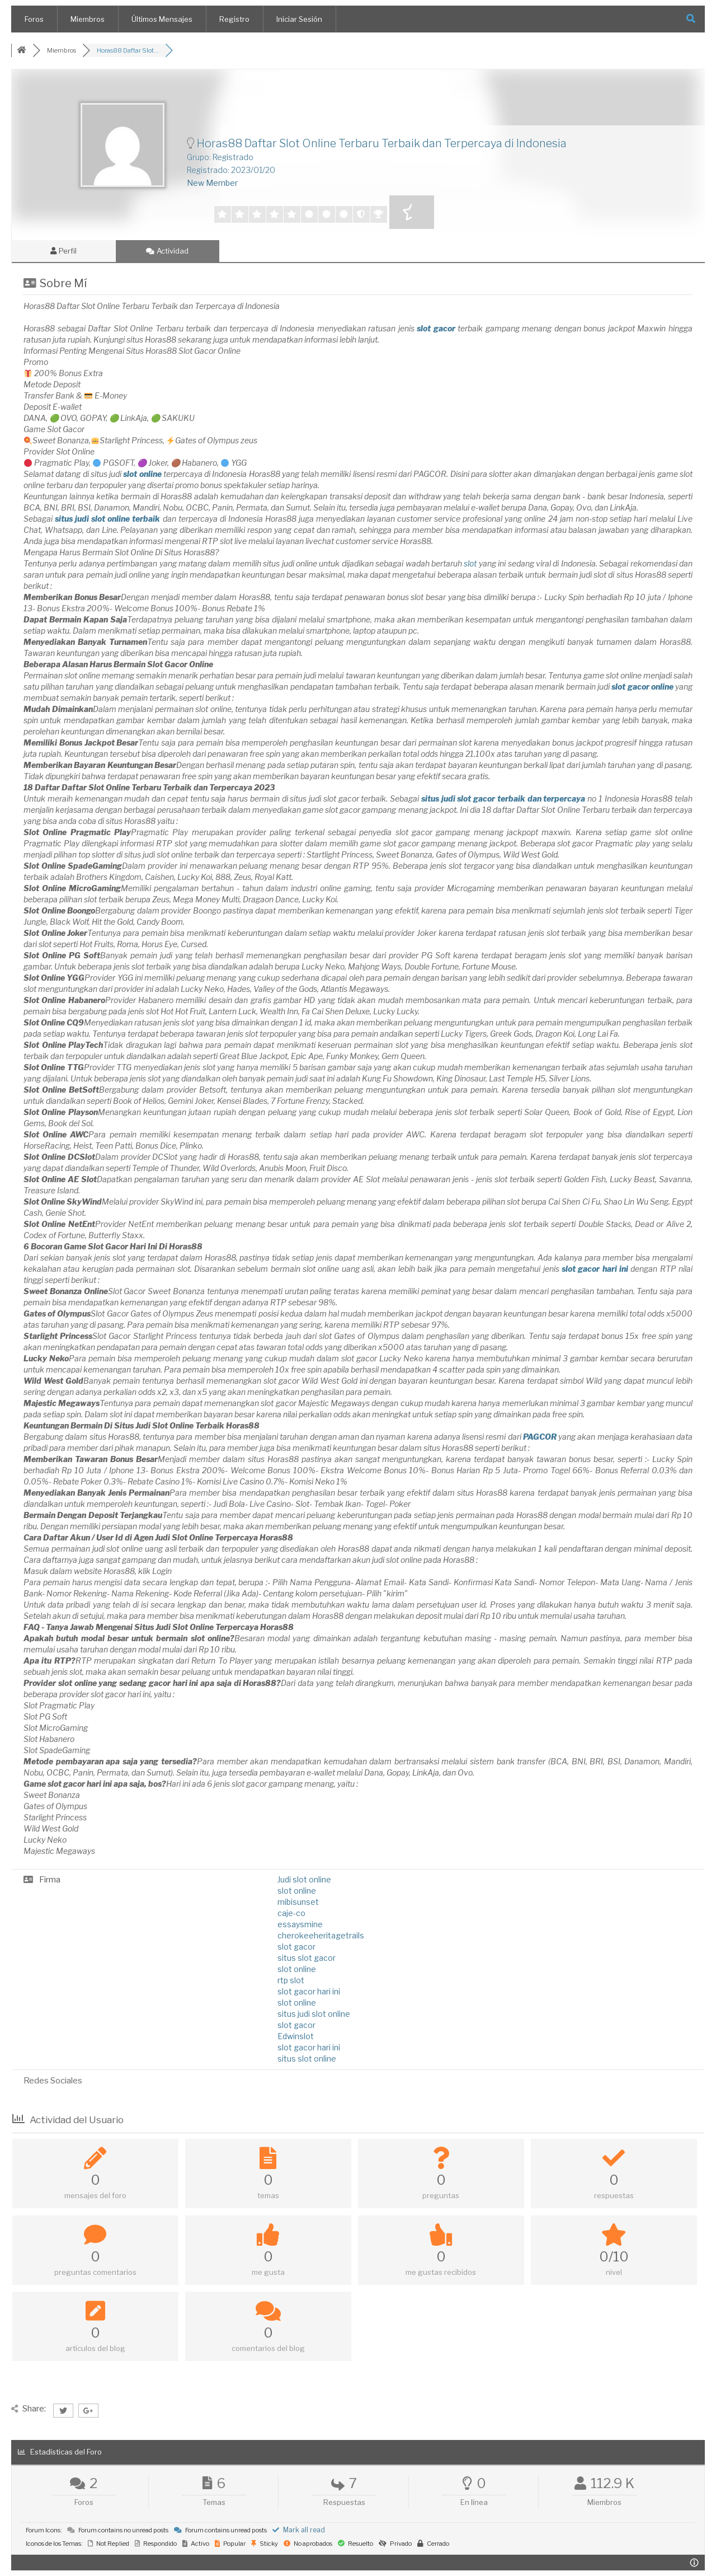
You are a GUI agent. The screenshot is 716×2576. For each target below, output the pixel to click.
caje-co (291, 1913)
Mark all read (298, 2530)
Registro (234, 19)
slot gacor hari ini (308, 1991)
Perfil (63, 250)
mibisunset (298, 1902)
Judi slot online (304, 1879)
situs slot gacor (306, 1958)
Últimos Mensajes (161, 19)
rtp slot (290, 1980)
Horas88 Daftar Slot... (128, 50)
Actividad (167, 250)
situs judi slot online (313, 2013)
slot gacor (296, 1946)
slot (470, 563)
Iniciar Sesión (299, 19)
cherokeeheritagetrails (320, 1935)
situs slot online (306, 2058)
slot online (296, 1890)
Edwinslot (295, 2036)
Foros (34, 19)
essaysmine (300, 1924)
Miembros (87, 19)
